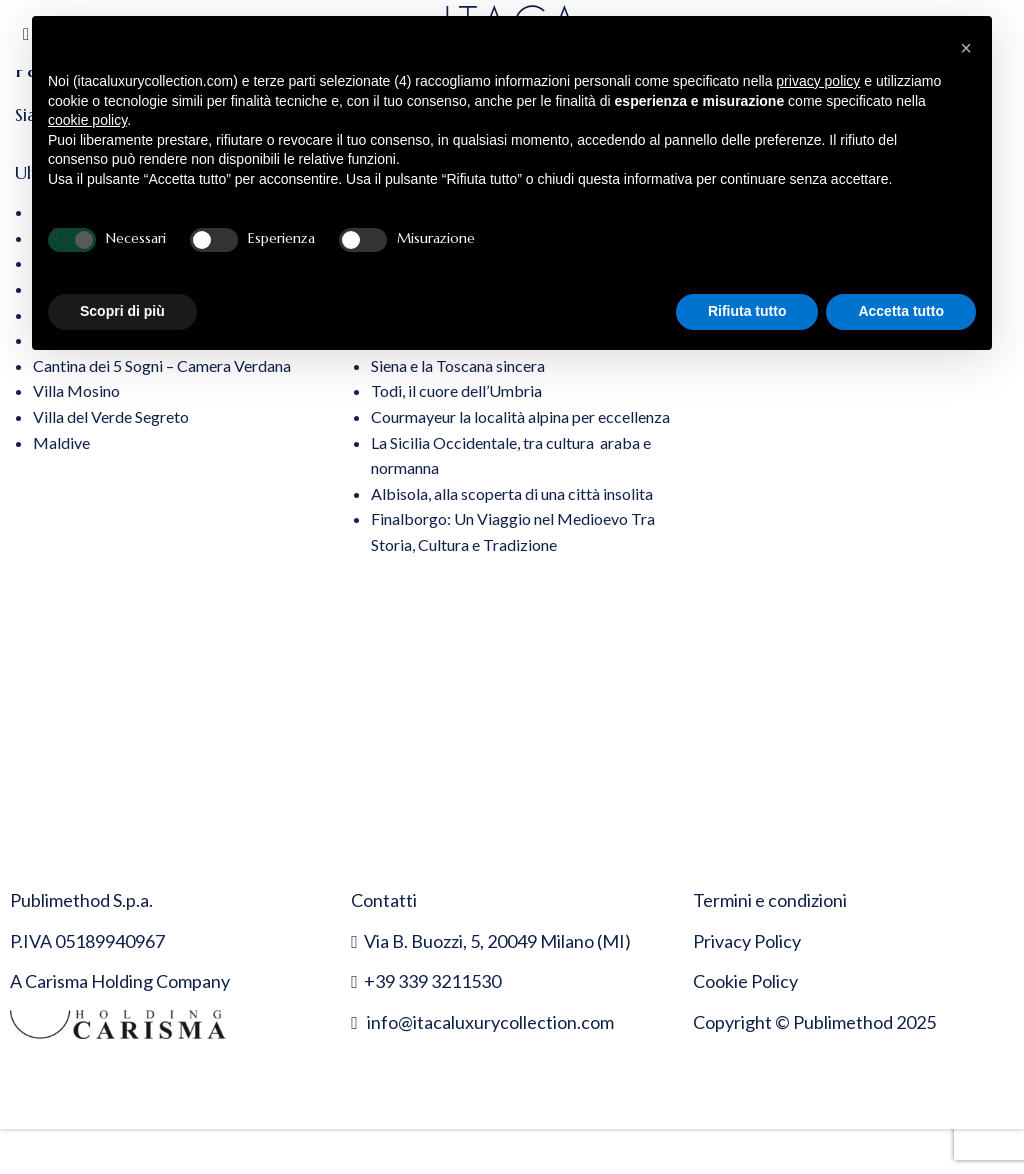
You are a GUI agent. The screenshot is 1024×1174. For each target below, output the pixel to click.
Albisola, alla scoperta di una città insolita (512, 493)
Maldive (61, 442)
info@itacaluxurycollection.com (490, 1022)
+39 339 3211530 (432, 981)
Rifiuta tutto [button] (747, 311)
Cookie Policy (745, 981)
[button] (966, 48)
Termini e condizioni (770, 900)
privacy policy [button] (818, 81)
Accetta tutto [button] (901, 311)
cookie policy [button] (87, 120)
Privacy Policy (747, 941)
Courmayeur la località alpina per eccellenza (520, 416)
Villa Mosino (76, 390)
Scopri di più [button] (122, 311)
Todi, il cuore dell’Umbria (456, 390)
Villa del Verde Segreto (111, 416)
